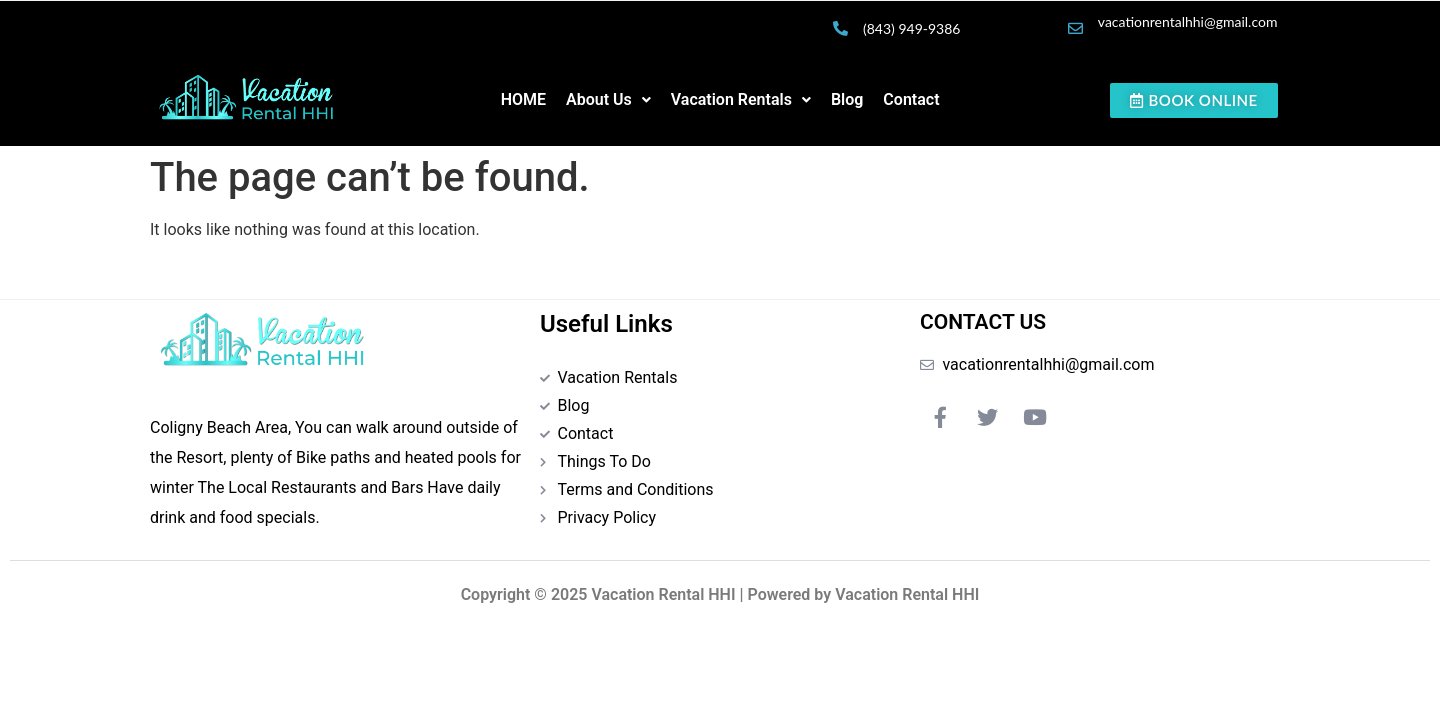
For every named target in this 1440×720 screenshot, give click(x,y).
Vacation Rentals (741, 99)
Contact (911, 99)
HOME (523, 99)
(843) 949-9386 (911, 28)
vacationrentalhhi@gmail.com (1188, 21)
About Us (608, 99)
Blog (847, 99)
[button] (608, 100)
